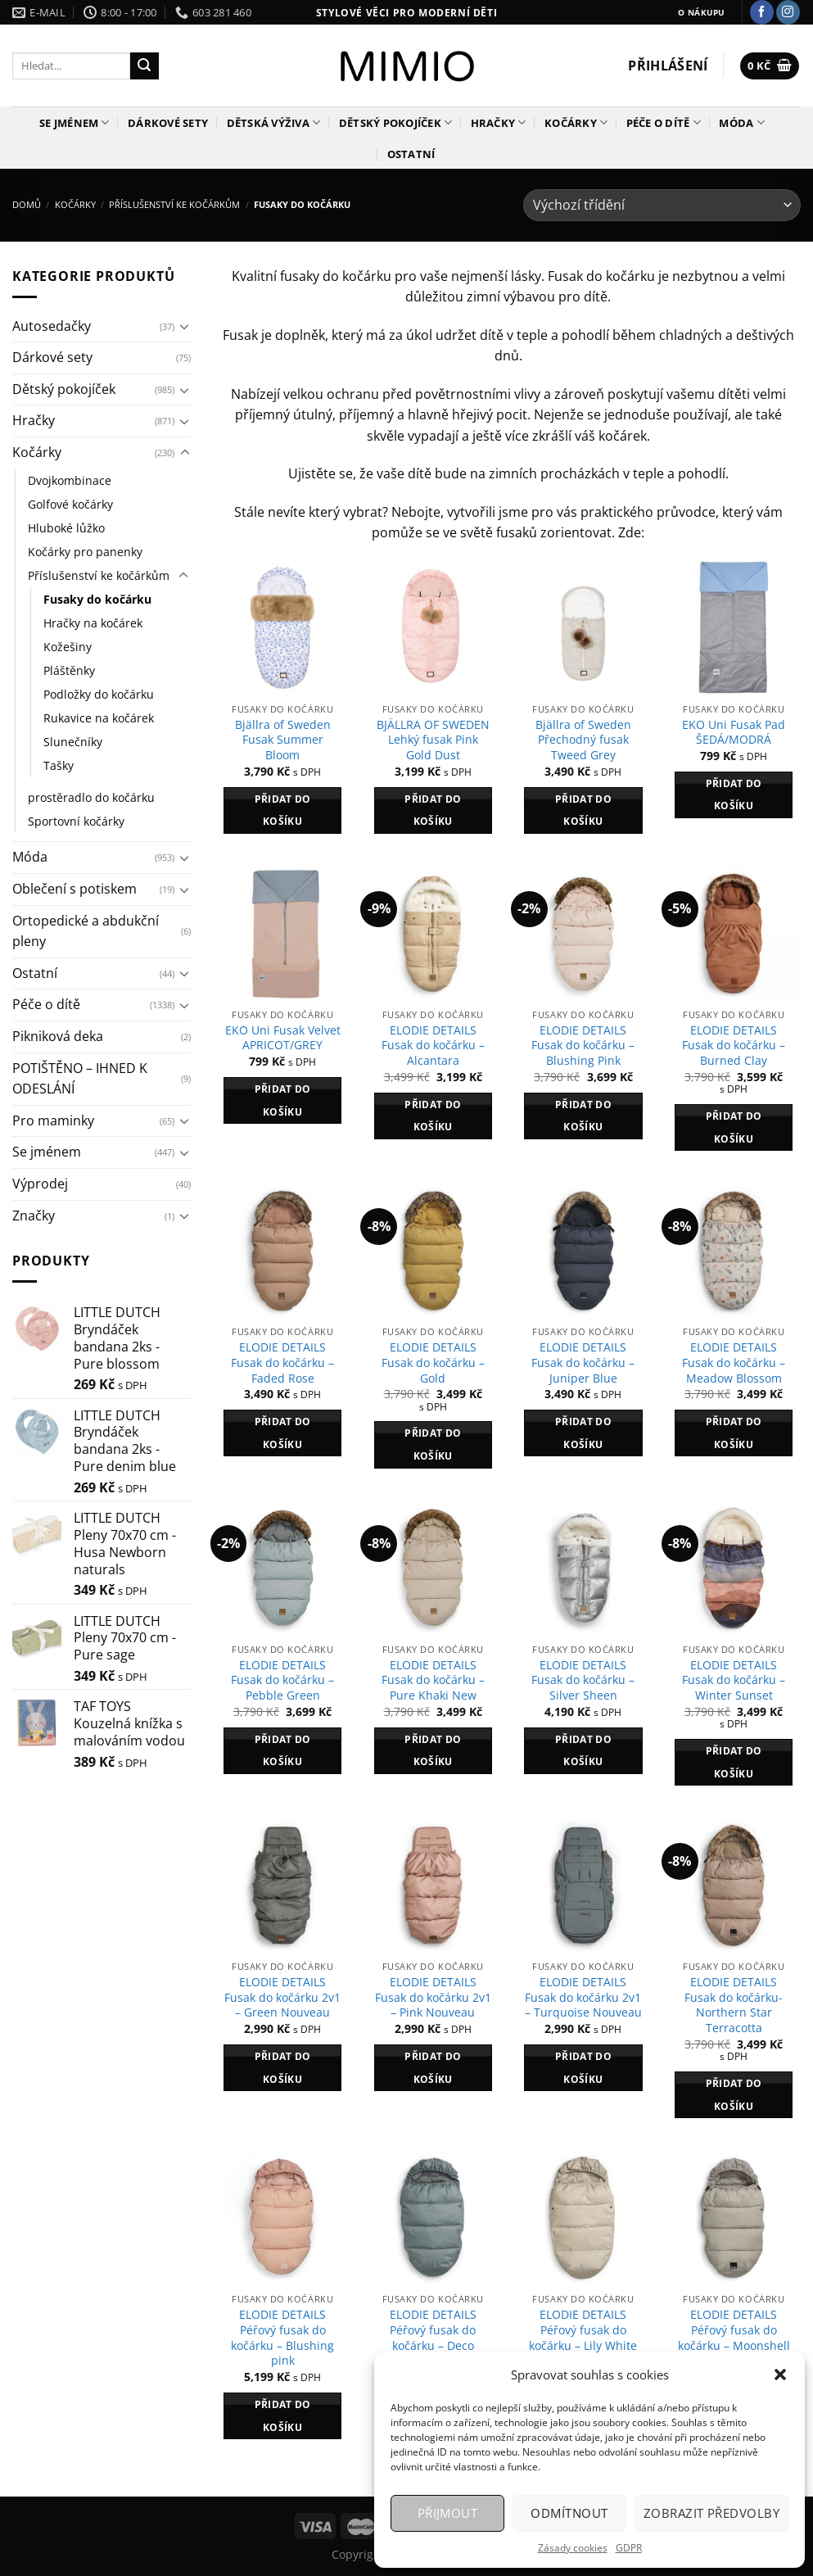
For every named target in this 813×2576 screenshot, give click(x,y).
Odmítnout (569, 2513)
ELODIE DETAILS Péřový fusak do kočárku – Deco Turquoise (433, 2337)
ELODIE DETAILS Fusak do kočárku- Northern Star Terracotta (733, 2005)
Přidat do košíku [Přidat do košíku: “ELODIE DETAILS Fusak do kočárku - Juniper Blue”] (583, 1433)
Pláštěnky (69, 670)
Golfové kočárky (70, 504)
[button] (780, 2374)
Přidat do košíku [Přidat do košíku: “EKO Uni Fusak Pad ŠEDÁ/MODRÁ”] (734, 795)
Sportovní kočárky (76, 821)
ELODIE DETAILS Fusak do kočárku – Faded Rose (282, 1362)
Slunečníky (72, 741)
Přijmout (448, 2513)
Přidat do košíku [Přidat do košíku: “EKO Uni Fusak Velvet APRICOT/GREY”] (283, 1100)
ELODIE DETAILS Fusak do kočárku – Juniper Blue (583, 1362)
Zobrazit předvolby (711, 2513)
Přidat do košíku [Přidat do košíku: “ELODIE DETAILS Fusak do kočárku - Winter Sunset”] (734, 1762)
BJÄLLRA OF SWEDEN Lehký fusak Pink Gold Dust (433, 740)
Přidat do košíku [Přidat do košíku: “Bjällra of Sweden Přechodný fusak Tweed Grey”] (583, 810)
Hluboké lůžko (66, 528)
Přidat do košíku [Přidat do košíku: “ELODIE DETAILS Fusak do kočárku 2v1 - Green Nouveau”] (283, 2067)
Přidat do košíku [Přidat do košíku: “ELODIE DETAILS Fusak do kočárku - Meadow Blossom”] (734, 1433)
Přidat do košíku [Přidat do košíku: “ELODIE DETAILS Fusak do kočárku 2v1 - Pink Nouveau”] (432, 2067)
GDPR (629, 2548)
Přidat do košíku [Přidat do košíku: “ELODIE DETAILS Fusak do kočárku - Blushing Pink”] (583, 1116)
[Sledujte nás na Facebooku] (762, 12)
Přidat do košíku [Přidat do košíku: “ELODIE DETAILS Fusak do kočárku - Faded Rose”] (283, 1433)
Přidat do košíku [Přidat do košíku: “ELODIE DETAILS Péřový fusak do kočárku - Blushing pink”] (283, 2415)
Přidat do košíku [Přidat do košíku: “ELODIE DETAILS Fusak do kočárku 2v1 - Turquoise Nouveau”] (583, 2067)
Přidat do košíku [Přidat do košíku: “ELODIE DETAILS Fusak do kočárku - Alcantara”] (432, 1116)
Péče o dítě (663, 122)
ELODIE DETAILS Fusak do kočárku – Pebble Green (282, 1680)
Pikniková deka (57, 1036)
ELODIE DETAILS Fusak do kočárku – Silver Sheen (583, 1680)
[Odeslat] (144, 66)
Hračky (498, 122)
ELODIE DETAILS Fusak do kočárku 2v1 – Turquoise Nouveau (583, 1997)
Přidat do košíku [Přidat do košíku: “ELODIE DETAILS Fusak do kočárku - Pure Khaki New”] (432, 1750)
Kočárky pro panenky (85, 551)
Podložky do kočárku (98, 694)
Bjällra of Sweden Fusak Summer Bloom (283, 740)
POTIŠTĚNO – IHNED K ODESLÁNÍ (79, 1078)
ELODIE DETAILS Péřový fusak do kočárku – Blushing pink (282, 2337)
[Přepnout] (185, 326)
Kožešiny (67, 646)
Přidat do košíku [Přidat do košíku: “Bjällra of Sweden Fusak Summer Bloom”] (283, 810)
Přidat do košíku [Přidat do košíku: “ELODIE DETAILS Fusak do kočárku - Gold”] (432, 1444)
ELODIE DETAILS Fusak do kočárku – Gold (433, 1362)
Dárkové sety (168, 122)
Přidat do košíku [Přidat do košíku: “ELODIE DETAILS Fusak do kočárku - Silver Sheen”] (583, 1750)
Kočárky (575, 122)
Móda (741, 122)
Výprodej (40, 1184)
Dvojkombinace (69, 480)
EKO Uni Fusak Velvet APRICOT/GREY (283, 1038)
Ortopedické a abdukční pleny (85, 931)
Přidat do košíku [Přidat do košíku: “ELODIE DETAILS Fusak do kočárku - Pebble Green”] (283, 1750)
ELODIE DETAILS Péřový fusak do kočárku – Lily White (583, 2329)
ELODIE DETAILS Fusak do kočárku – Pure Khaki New (433, 1680)
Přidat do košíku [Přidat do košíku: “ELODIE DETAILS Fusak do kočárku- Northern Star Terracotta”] (734, 2094)
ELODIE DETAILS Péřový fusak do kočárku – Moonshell (734, 2329)
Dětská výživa (274, 122)
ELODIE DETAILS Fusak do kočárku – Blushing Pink (583, 1045)
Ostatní (411, 154)
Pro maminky (53, 1120)
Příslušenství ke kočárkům (174, 204)
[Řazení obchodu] (662, 205)
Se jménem (74, 122)
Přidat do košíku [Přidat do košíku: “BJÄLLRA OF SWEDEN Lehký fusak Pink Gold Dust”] (432, 810)
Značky (33, 1216)
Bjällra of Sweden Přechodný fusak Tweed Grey (583, 740)
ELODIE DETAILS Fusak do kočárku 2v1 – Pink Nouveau (433, 1997)
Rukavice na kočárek (98, 718)
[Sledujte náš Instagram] (788, 12)
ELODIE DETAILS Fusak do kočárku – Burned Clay (733, 1045)
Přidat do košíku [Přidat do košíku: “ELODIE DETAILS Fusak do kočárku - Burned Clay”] (734, 1127)
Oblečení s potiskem (74, 889)
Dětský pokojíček (396, 122)
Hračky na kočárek (92, 623)
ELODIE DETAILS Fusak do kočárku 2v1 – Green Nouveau (282, 1997)
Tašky (58, 765)
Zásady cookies (572, 2548)
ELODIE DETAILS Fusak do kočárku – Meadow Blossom (733, 1362)
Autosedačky (51, 326)
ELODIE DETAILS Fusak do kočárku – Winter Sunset (733, 1680)
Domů (26, 204)
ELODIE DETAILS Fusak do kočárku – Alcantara (433, 1045)
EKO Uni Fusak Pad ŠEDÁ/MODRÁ (733, 733)
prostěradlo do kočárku (91, 797)
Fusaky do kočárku (97, 599)
